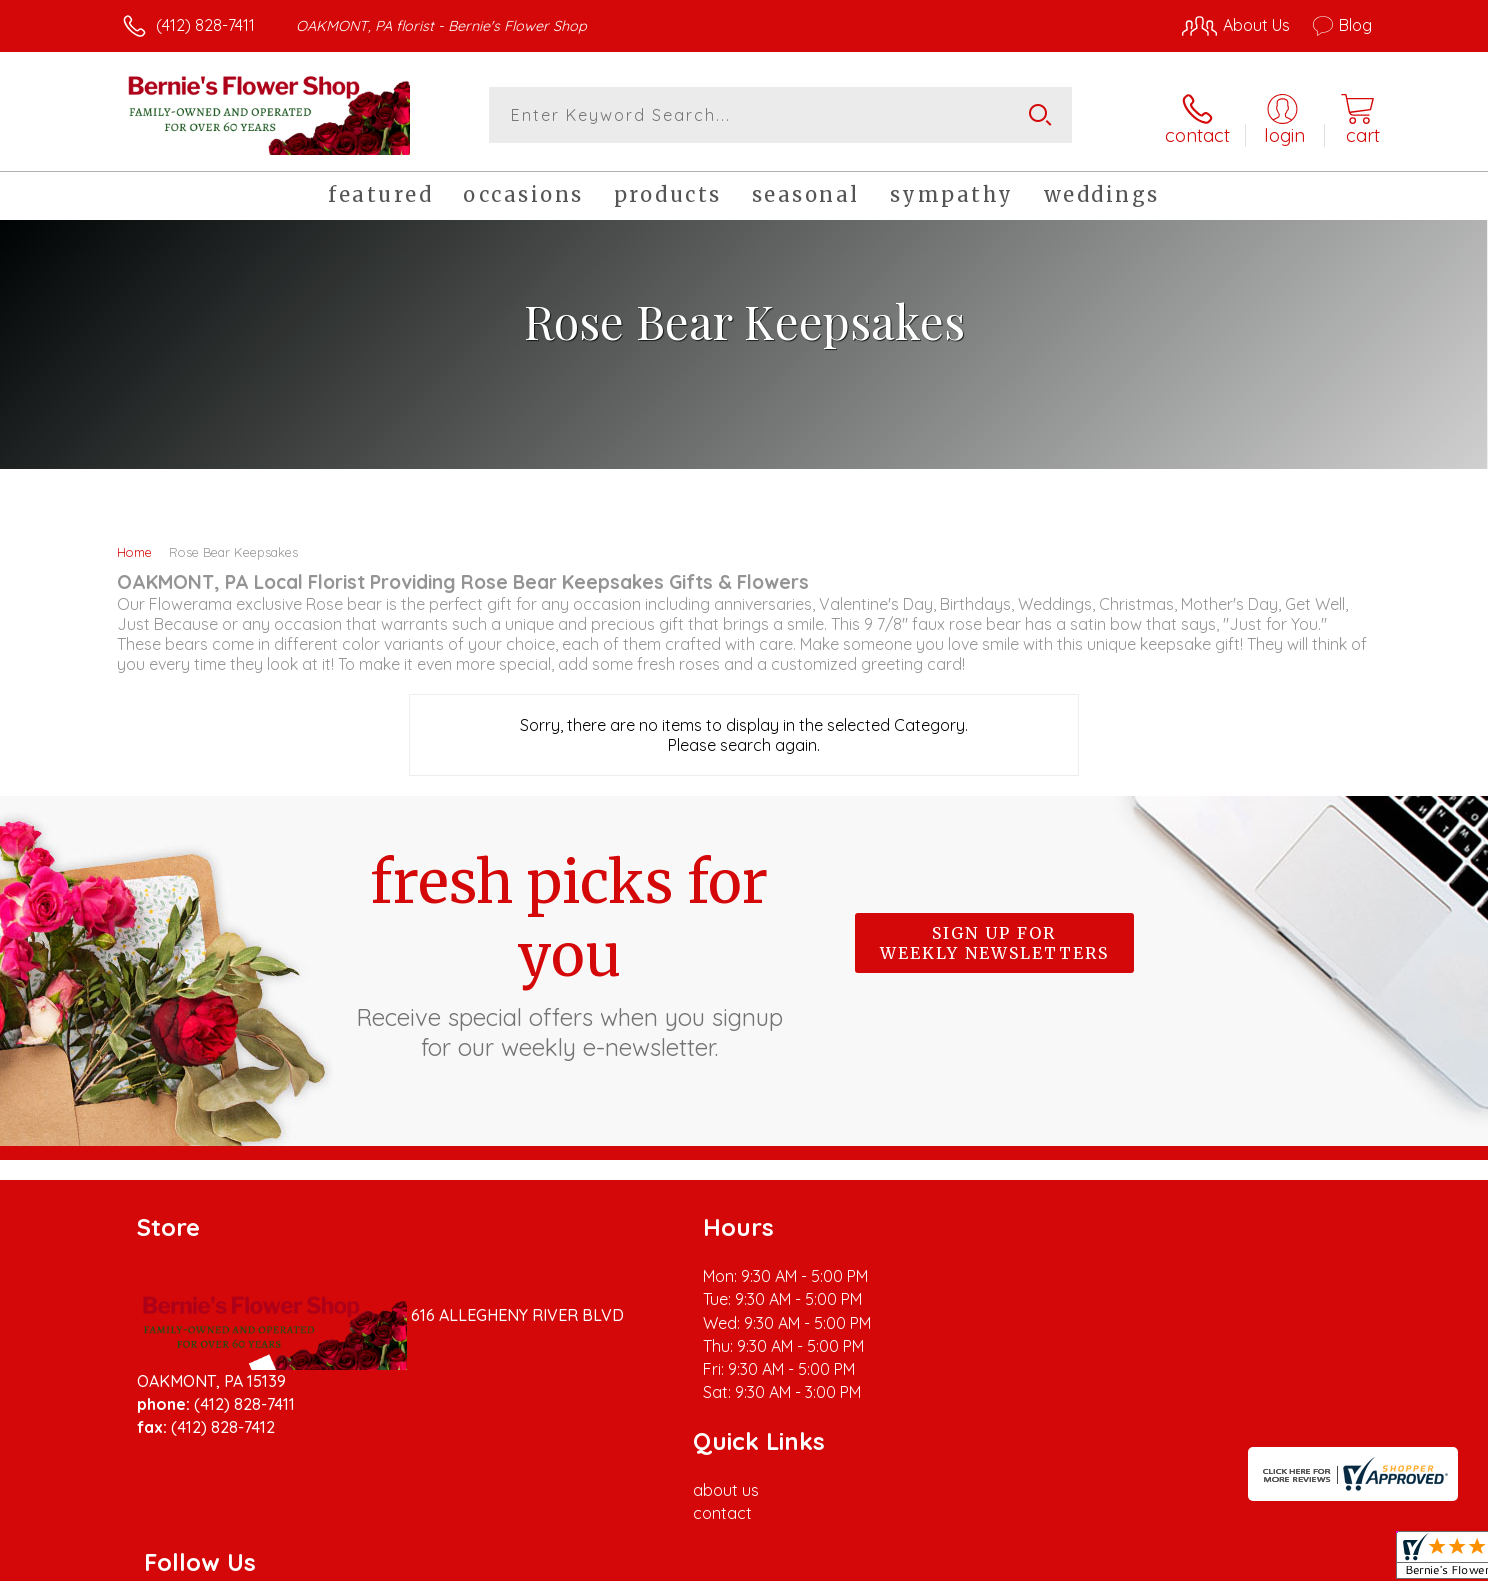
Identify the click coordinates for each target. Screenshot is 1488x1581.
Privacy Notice (1052, 1560)
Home (134, 548)
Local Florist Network (1195, 1560)
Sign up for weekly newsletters (994, 939)
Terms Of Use (934, 1560)
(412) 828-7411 (205, 25)
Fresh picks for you (569, 950)
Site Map (1318, 1560)
